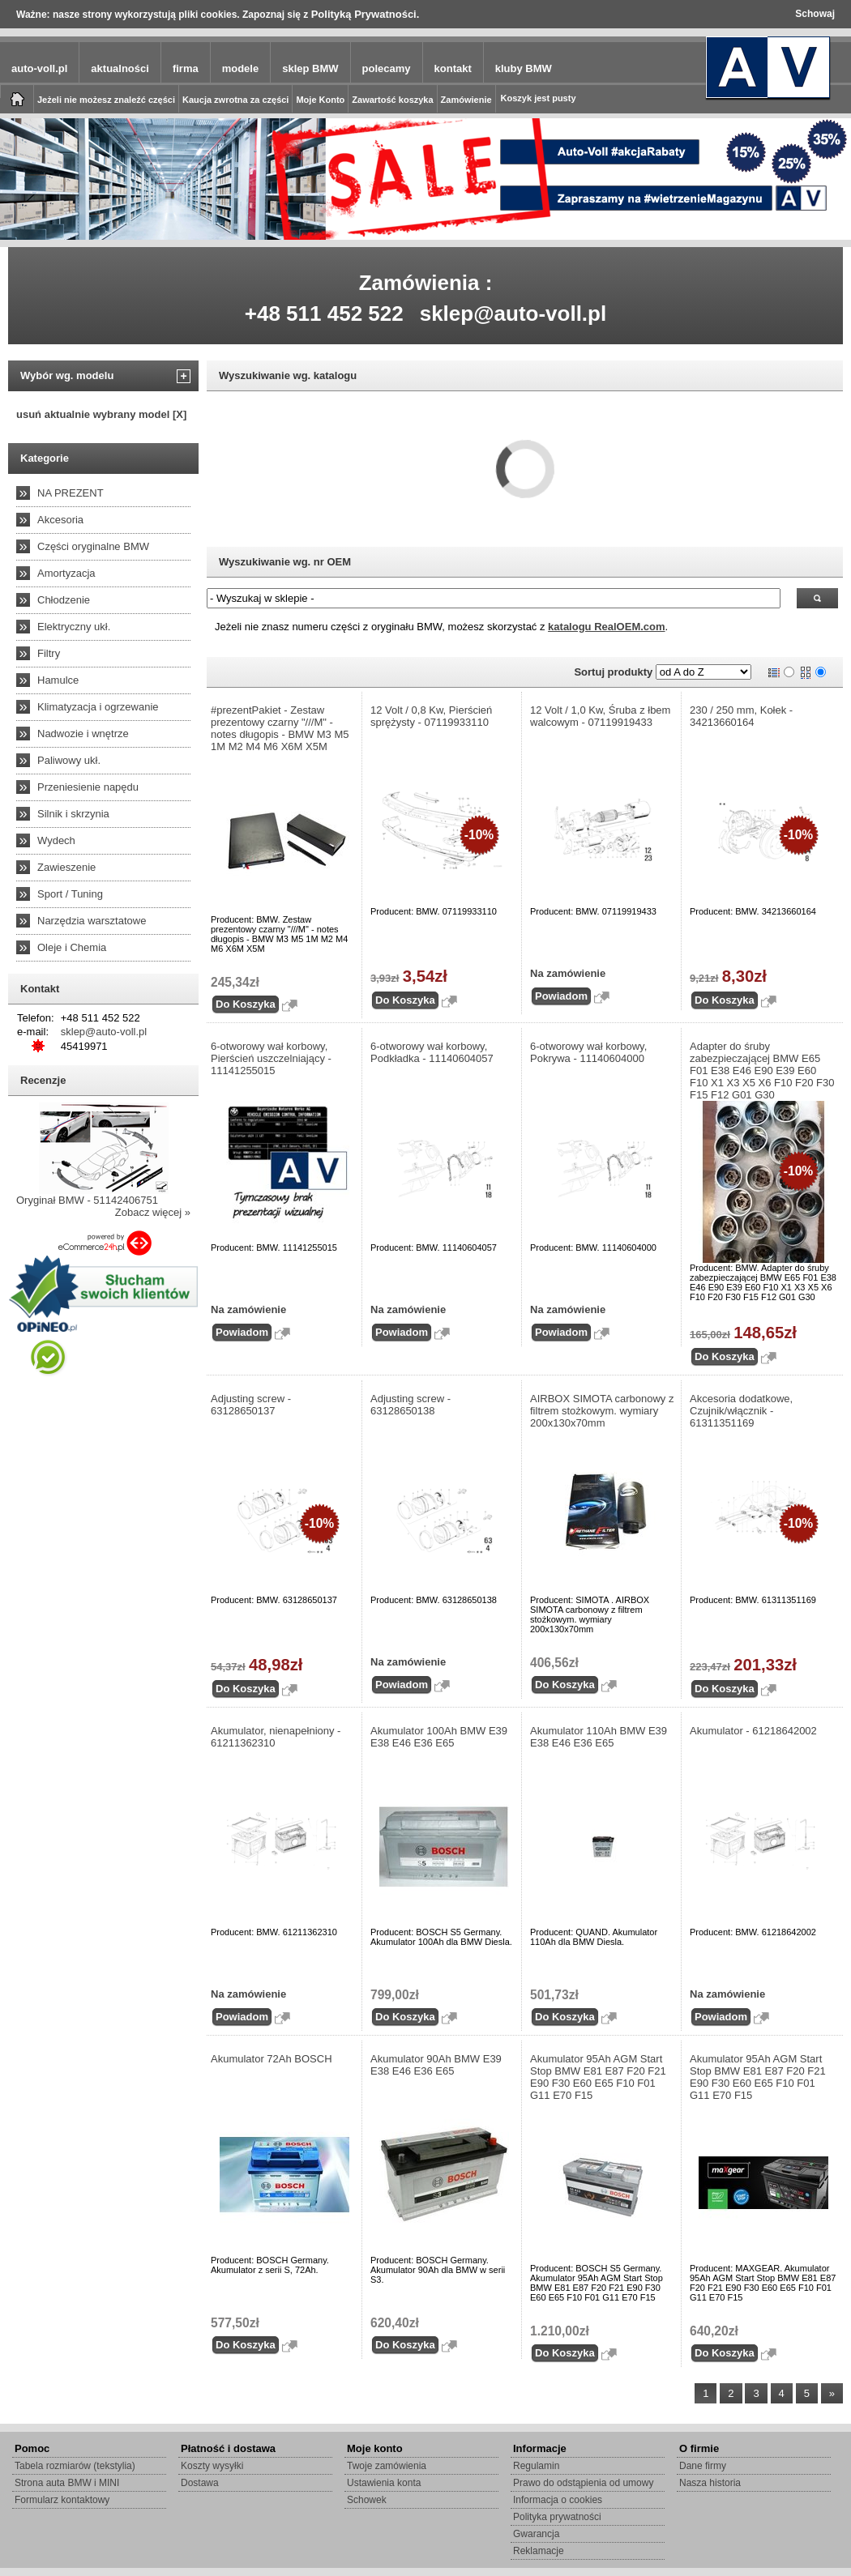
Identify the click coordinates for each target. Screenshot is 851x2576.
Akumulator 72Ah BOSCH (271, 2059)
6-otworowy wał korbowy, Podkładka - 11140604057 (432, 1052)
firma (186, 68)
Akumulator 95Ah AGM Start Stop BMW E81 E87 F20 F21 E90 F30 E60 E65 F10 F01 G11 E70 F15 (598, 2077)
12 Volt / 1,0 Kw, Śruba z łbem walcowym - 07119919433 (600, 716)
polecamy (386, 68)
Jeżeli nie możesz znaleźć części (106, 99)
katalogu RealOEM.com (606, 627)
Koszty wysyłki (212, 2466)
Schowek (367, 2500)
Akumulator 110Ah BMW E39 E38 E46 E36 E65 (598, 1737)
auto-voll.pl (39, 68)
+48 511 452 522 (324, 313)
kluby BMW (523, 68)
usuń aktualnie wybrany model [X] (101, 414)
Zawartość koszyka (392, 99)
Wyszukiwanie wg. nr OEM (285, 562)
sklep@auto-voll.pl (513, 313)
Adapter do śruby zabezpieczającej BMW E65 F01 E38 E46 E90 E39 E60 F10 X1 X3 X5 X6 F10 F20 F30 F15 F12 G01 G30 (762, 1070)
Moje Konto (320, 99)
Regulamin (536, 2466)
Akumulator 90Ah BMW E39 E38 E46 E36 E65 (436, 2065)
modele (240, 68)
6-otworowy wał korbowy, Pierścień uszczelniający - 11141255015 (271, 1058)
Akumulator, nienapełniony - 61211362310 (275, 1737)
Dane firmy (702, 2466)
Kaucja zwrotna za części (235, 99)
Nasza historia (710, 2483)
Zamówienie (466, 99)
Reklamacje (538, 2551)
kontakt (453, 68)
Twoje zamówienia (386, 2466)
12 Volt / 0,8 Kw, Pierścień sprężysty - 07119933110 (431, 716)
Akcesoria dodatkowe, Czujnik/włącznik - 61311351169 (741, 1410)
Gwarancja (536, 2534)
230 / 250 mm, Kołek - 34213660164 (741, 716)
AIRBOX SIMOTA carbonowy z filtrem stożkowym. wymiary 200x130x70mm (602, 1410)
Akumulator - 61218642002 (753, 1731)
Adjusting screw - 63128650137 (251, 1404)
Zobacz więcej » (152, 1212)
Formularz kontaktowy (62, 2500)
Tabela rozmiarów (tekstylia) (75, 2466)
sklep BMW (310, 68)
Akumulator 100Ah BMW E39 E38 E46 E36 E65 (438, 1737)
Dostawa (200, 2483)
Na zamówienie (567, 973)
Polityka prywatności (557, 2517)
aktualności (120, 68)
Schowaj (815, 13)
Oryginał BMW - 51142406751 (87, 1200)
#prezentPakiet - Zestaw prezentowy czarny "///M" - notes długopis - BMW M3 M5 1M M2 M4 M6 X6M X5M (280, 728)
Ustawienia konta (384, 2483)
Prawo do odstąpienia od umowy (583, 2483)
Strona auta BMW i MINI (67, 2483)
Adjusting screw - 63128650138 (410, 1404)
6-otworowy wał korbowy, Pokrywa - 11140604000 (588, 1052)
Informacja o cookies (557, 2500)
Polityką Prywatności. (365, 14)
